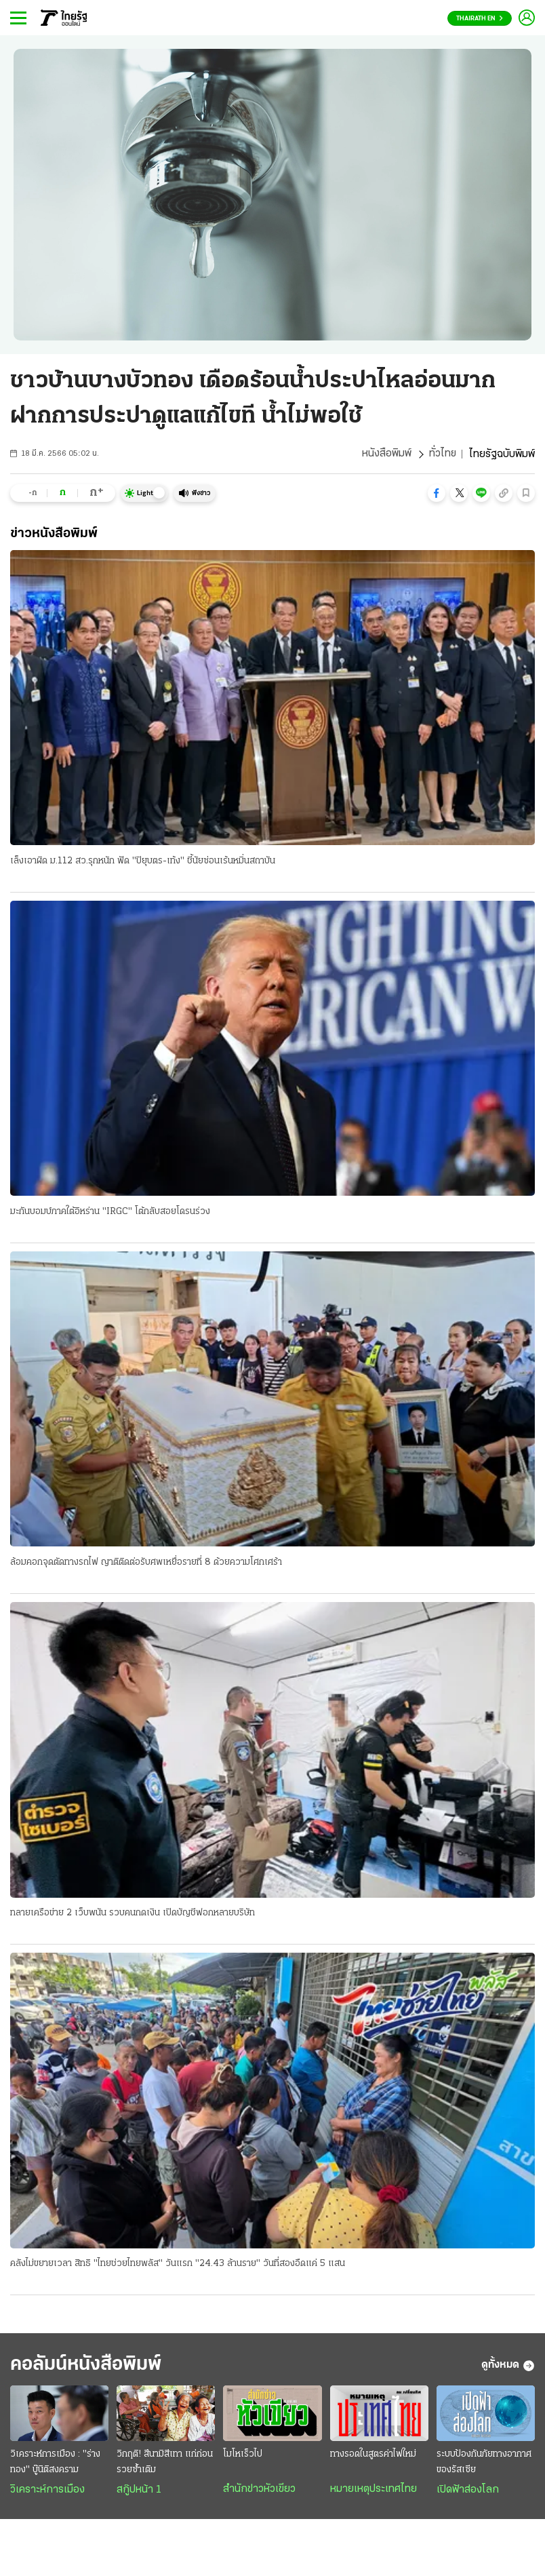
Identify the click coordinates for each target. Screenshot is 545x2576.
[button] (436, 493)
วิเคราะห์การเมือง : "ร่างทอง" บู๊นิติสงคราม (55, 2463)
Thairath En (479, 18)
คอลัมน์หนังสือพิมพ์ (90, 2366)
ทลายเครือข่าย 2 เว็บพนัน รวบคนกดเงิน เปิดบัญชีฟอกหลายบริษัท (132, 1914)
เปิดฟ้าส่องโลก (468, 2491)
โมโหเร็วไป (242, 2456)
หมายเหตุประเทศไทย (373, 2490)
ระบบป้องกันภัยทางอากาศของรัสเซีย (484, 2463)
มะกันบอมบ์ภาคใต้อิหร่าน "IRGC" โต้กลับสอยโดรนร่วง (110, 1212)
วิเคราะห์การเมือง (47, 2491)
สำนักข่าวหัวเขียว (259, 2490)
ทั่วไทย (442, 454)
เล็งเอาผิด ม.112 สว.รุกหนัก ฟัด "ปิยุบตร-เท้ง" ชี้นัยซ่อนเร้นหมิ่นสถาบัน (142, 861)
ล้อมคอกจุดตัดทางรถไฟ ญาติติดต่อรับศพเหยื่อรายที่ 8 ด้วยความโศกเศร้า (146, 1563)
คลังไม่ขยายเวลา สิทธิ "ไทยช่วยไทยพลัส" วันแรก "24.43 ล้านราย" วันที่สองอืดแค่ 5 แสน (177, 2265)
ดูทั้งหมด (508, 2367)
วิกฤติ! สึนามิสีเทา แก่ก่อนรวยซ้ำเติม (165, 2463)
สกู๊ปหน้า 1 (139, 2491)
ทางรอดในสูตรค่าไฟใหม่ (373, 2456)
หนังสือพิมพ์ (386, 454)
